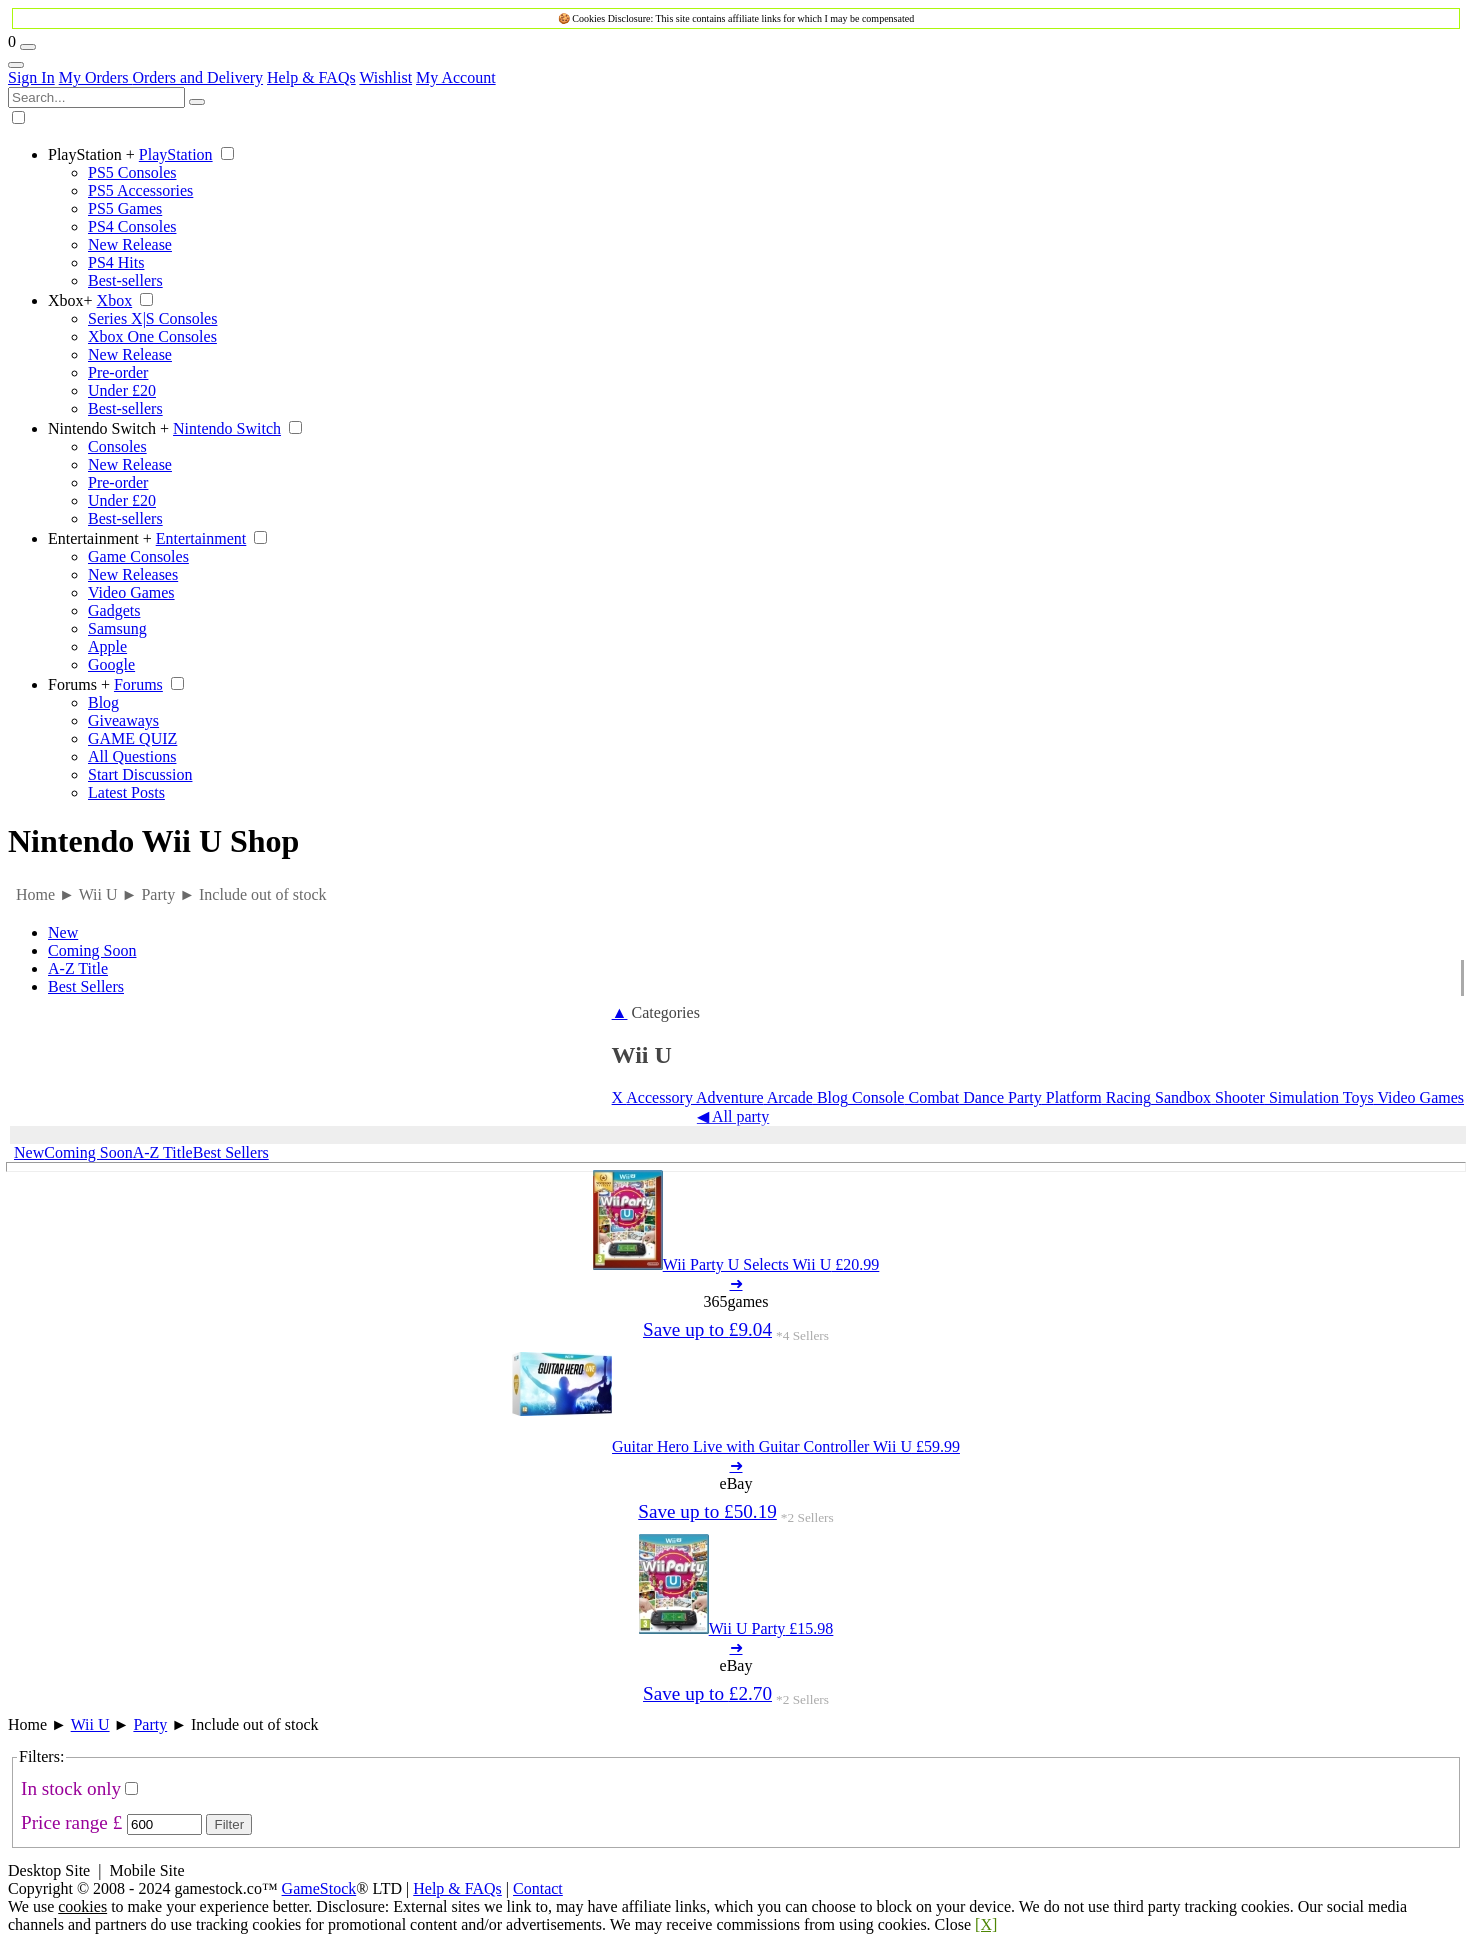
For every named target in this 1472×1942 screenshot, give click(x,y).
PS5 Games (125, 208)
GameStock (319, 1888)
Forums (79, 684)
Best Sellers (86, 986)
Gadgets (114, 610)
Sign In (31, 77)
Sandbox (1181, 1097)
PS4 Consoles (132, 226)
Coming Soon (92, 950)
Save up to (707, 1329)
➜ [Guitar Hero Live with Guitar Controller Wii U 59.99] (736, 1465)
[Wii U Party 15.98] (736, 1628)
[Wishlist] (28, 47)
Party (1023, 1097)
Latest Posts (126, 792)
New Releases (133, 574)
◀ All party (733, 1116)
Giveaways (123, 720)
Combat (931, 1097)
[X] (986, 1924)
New (63, 932)
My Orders (96, 77)
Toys (1356, 1097)
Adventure (728, 1097)
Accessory (659, 1097)
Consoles (117, 446)
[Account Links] (16, 65)
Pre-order (118, 372)
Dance (981, 1097)
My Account (456, 77)
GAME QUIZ (132, 738)
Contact (538, 1888)
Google (111, 664)
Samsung (117, 628)
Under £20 (122, 390)
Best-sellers (125, 280)
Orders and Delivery (197, 77)
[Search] (197, 102)
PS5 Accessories (140, 190)
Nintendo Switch (108, 428)
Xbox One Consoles (152, 336)
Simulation (1302, 1097)
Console (876, 1097)
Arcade (788, 1097)
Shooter (1238, 1097)
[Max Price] (164, 1824)
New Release (130, 244)
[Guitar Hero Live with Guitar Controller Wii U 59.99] (736, 1446)
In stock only (71, 1788)
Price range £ (71, 1822)
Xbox (70, 300)
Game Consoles (138, 556)
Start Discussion (140, 774)
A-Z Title (78, 968)
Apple (107, 646)
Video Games (131, 592)
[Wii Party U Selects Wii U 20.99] (736, 1264)
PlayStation (91, 154)
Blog (103, 702)
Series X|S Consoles (152, 318)
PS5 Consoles (132, 172)
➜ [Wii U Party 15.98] (736, 1647)
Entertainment (100, 538)
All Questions (132, 756)
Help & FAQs (311, 77)
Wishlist (385, 77)
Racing (1126, 1097)
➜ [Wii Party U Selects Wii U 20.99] (736, 1283)
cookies (82, 1906)
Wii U (90, 1724)
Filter (229, 1824)
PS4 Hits (116, 262)
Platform (1072, 1097)
